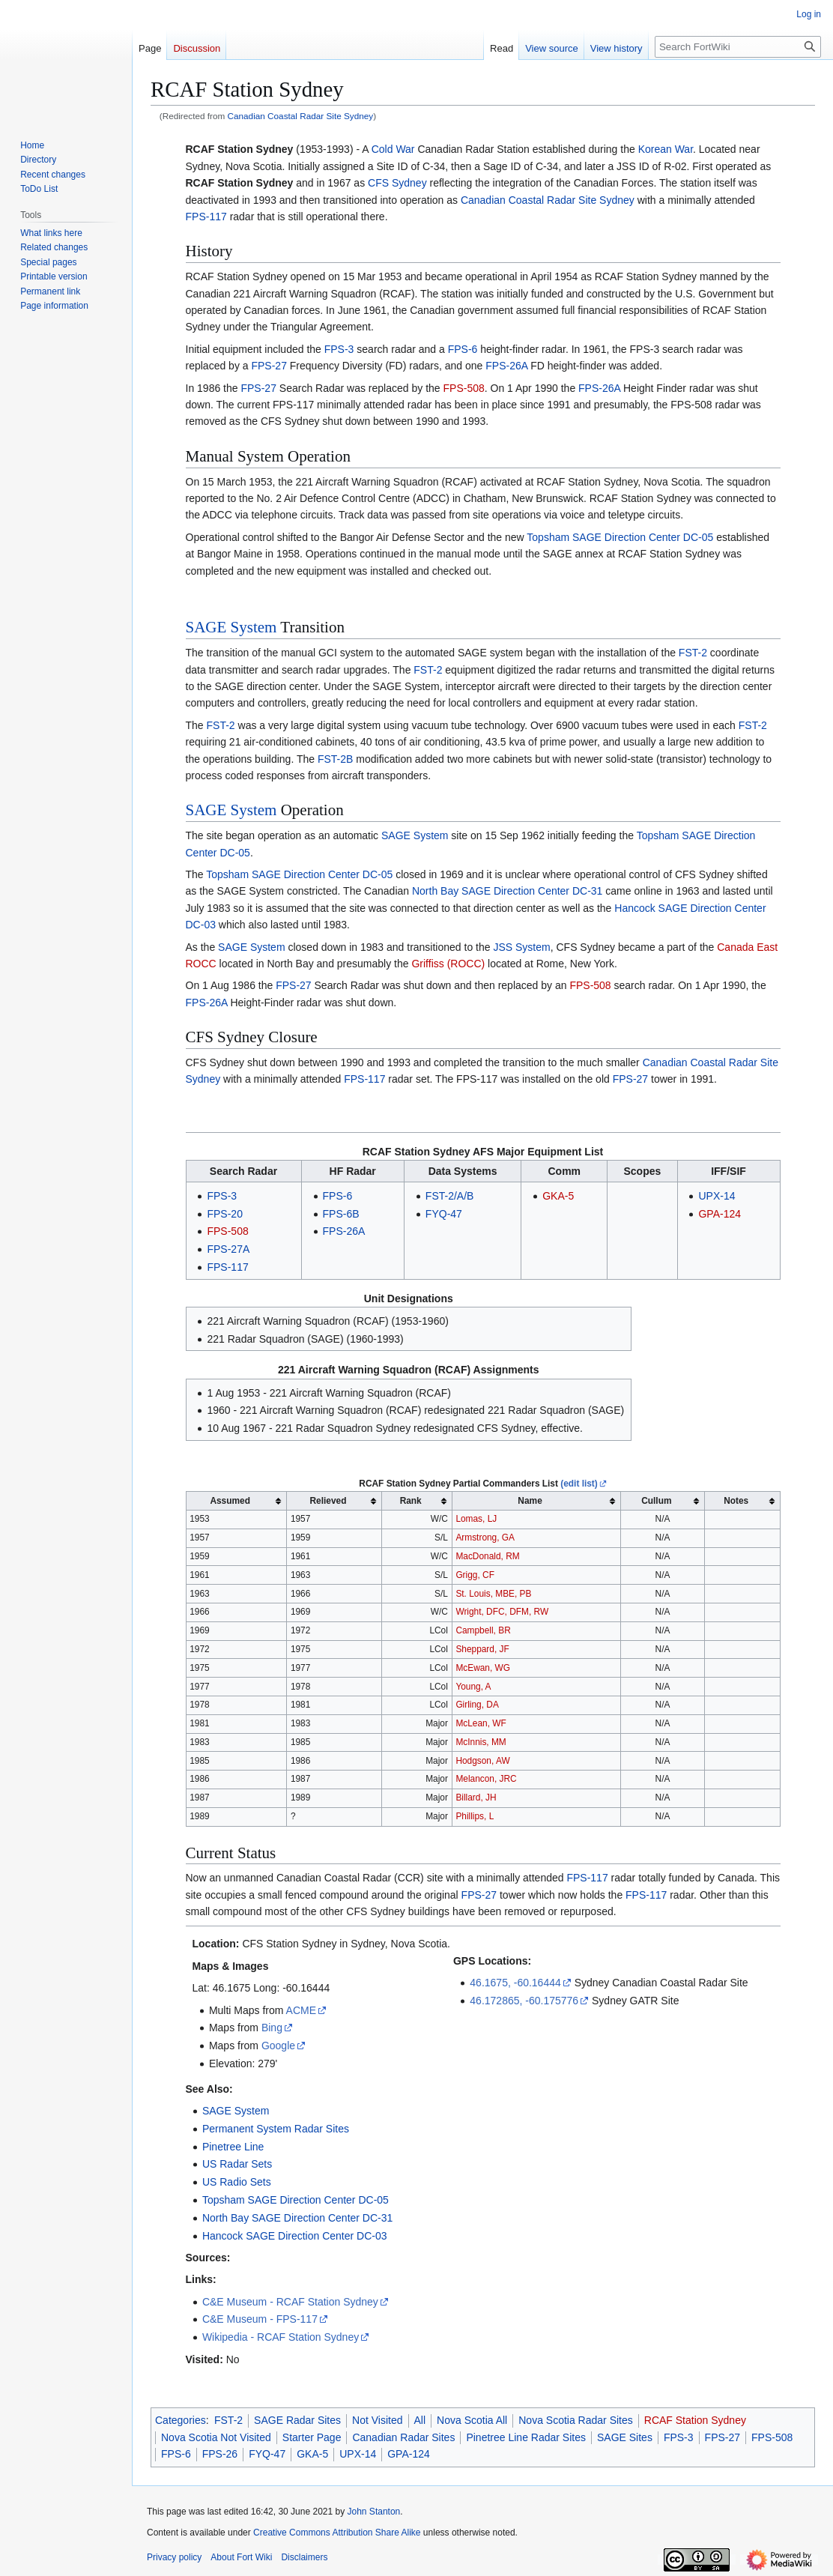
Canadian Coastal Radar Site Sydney (301, 116)
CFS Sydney (397, 183)
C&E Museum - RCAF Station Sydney (290, 2302)
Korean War (665, 149)
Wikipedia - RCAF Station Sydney (280, 2337)
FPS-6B (341, 1214)
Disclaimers (304, 2557)
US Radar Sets (237, 2164)
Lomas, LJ (476, 1519)
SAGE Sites (624, 2437)
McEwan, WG (482, 1668)
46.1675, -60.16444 (515, 1983)
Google (278, 2046)
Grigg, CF (474, 1575)
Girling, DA (477, 1704)
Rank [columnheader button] (411, 1501)
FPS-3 (339, 349)
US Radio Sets (236, 2182)
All (420, 2420)
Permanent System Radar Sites (275, 2129)
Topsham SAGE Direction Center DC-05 (620, 537)
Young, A (473, 1686)
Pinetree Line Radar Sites (526, 2437)
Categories (180, 2420)
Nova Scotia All (472, 2420)
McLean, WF (480, 1723)
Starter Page (312, 2437)
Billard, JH (475, 1797)
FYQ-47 (443, 1214)
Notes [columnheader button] (736, 1501)
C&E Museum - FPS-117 (260, 2319)
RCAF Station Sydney (240, 183)
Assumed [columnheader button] (230, 1501)
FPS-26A (506, 366)
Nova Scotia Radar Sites (575, 2420)
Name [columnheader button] (530, 1501)
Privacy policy (174, 2557)
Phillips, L (474, 1816)
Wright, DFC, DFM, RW (501, 1611)
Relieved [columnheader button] (327, 1501)
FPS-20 (224, 1214)
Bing (271, 2028)
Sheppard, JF (482, 1649)
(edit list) (579, 1483)
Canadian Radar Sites (403, 2437)
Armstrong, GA (485, 1537)
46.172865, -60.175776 (524, 2001)
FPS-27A (228, 1249)
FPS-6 (463, 349)
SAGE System (231, 627)
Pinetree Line (233, 2147)
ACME (301, 2010)
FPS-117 (206, 217)
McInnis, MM (480, 1742)
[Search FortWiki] (738, 47)
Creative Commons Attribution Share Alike (336, 2532)
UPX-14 (716, 1196)
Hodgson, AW (482, 1761)
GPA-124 (719, 1214)
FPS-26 (219, 2454)
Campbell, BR (482, 1630)
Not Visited (377, 2420)
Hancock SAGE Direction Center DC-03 (294, 2236)
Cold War (393, 149)
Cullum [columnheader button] (656, 1501)
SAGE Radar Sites (297, 2420)
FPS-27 (268, 366)
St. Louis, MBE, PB (493, 1593)
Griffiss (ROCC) (448, 964)
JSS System (521, 947)
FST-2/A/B (449, 1196)
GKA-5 (558, 1196)
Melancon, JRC (485, 1779)
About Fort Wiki (241, 2557)
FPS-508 (464, 388)
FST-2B (335, 759)
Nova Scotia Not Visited (216, 2437)
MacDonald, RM (487, 1556)
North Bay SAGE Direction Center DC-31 (507, 891)
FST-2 (693, 653)
